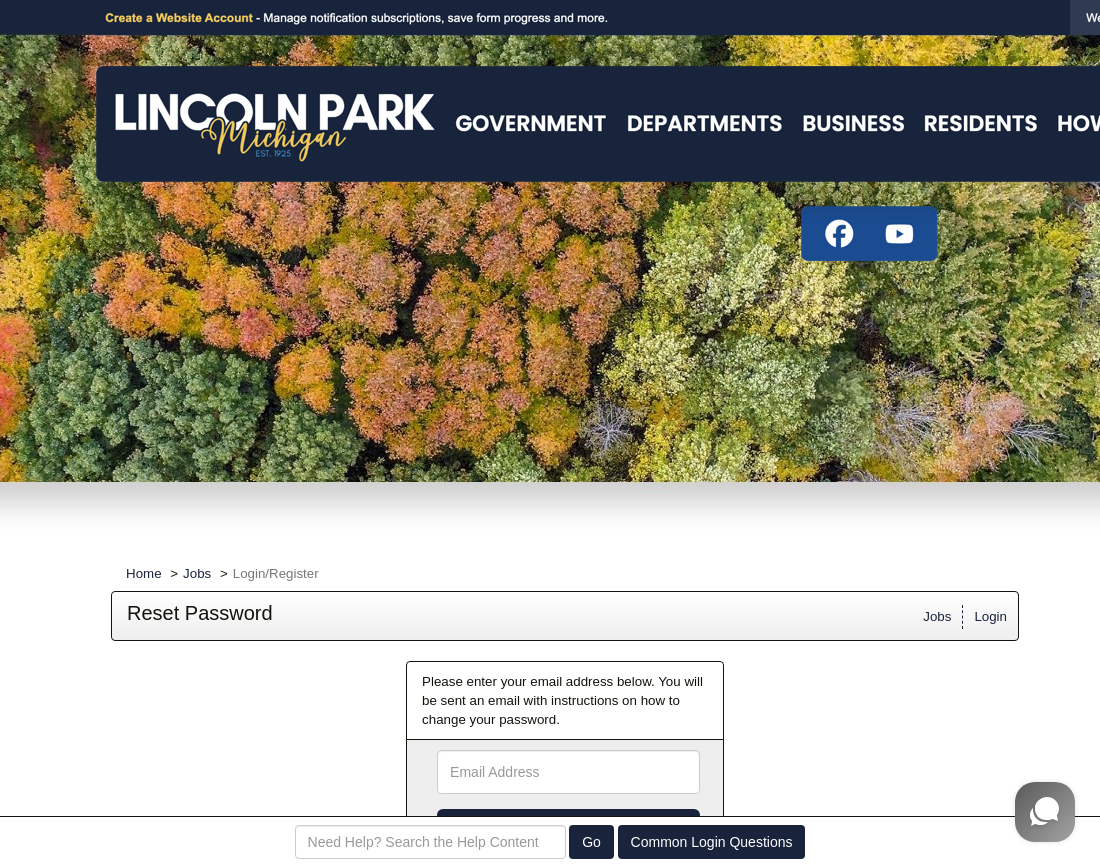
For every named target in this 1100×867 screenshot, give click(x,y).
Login (990, 616)
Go (591, 842)
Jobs (197, 573)
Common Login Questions (712, 842)
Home (144, 573)
